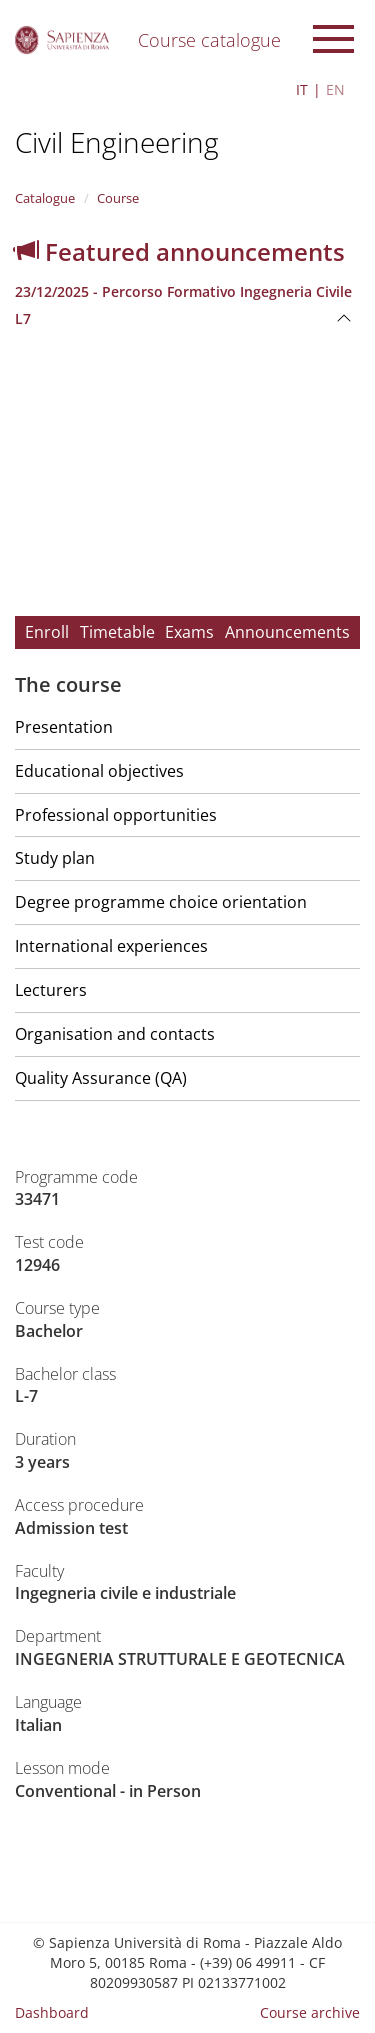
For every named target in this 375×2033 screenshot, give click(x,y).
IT (302, 89)
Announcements (287, 632)
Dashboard (52, 2012)
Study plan (55, 858)
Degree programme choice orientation (161, 902)
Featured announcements (180, 251)
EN (335, 89)
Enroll (47, 632)
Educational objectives (99, 771)
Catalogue (45, 198)
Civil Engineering (117, 142)
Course (118, 198)
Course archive (310, 2012)
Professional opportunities (116, 815)
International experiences (111, 946)
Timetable (117, 632)
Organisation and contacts (115, 1034)
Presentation (64, 727)
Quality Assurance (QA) (101, 1078)
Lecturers (51, 990)
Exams (189, 632)
